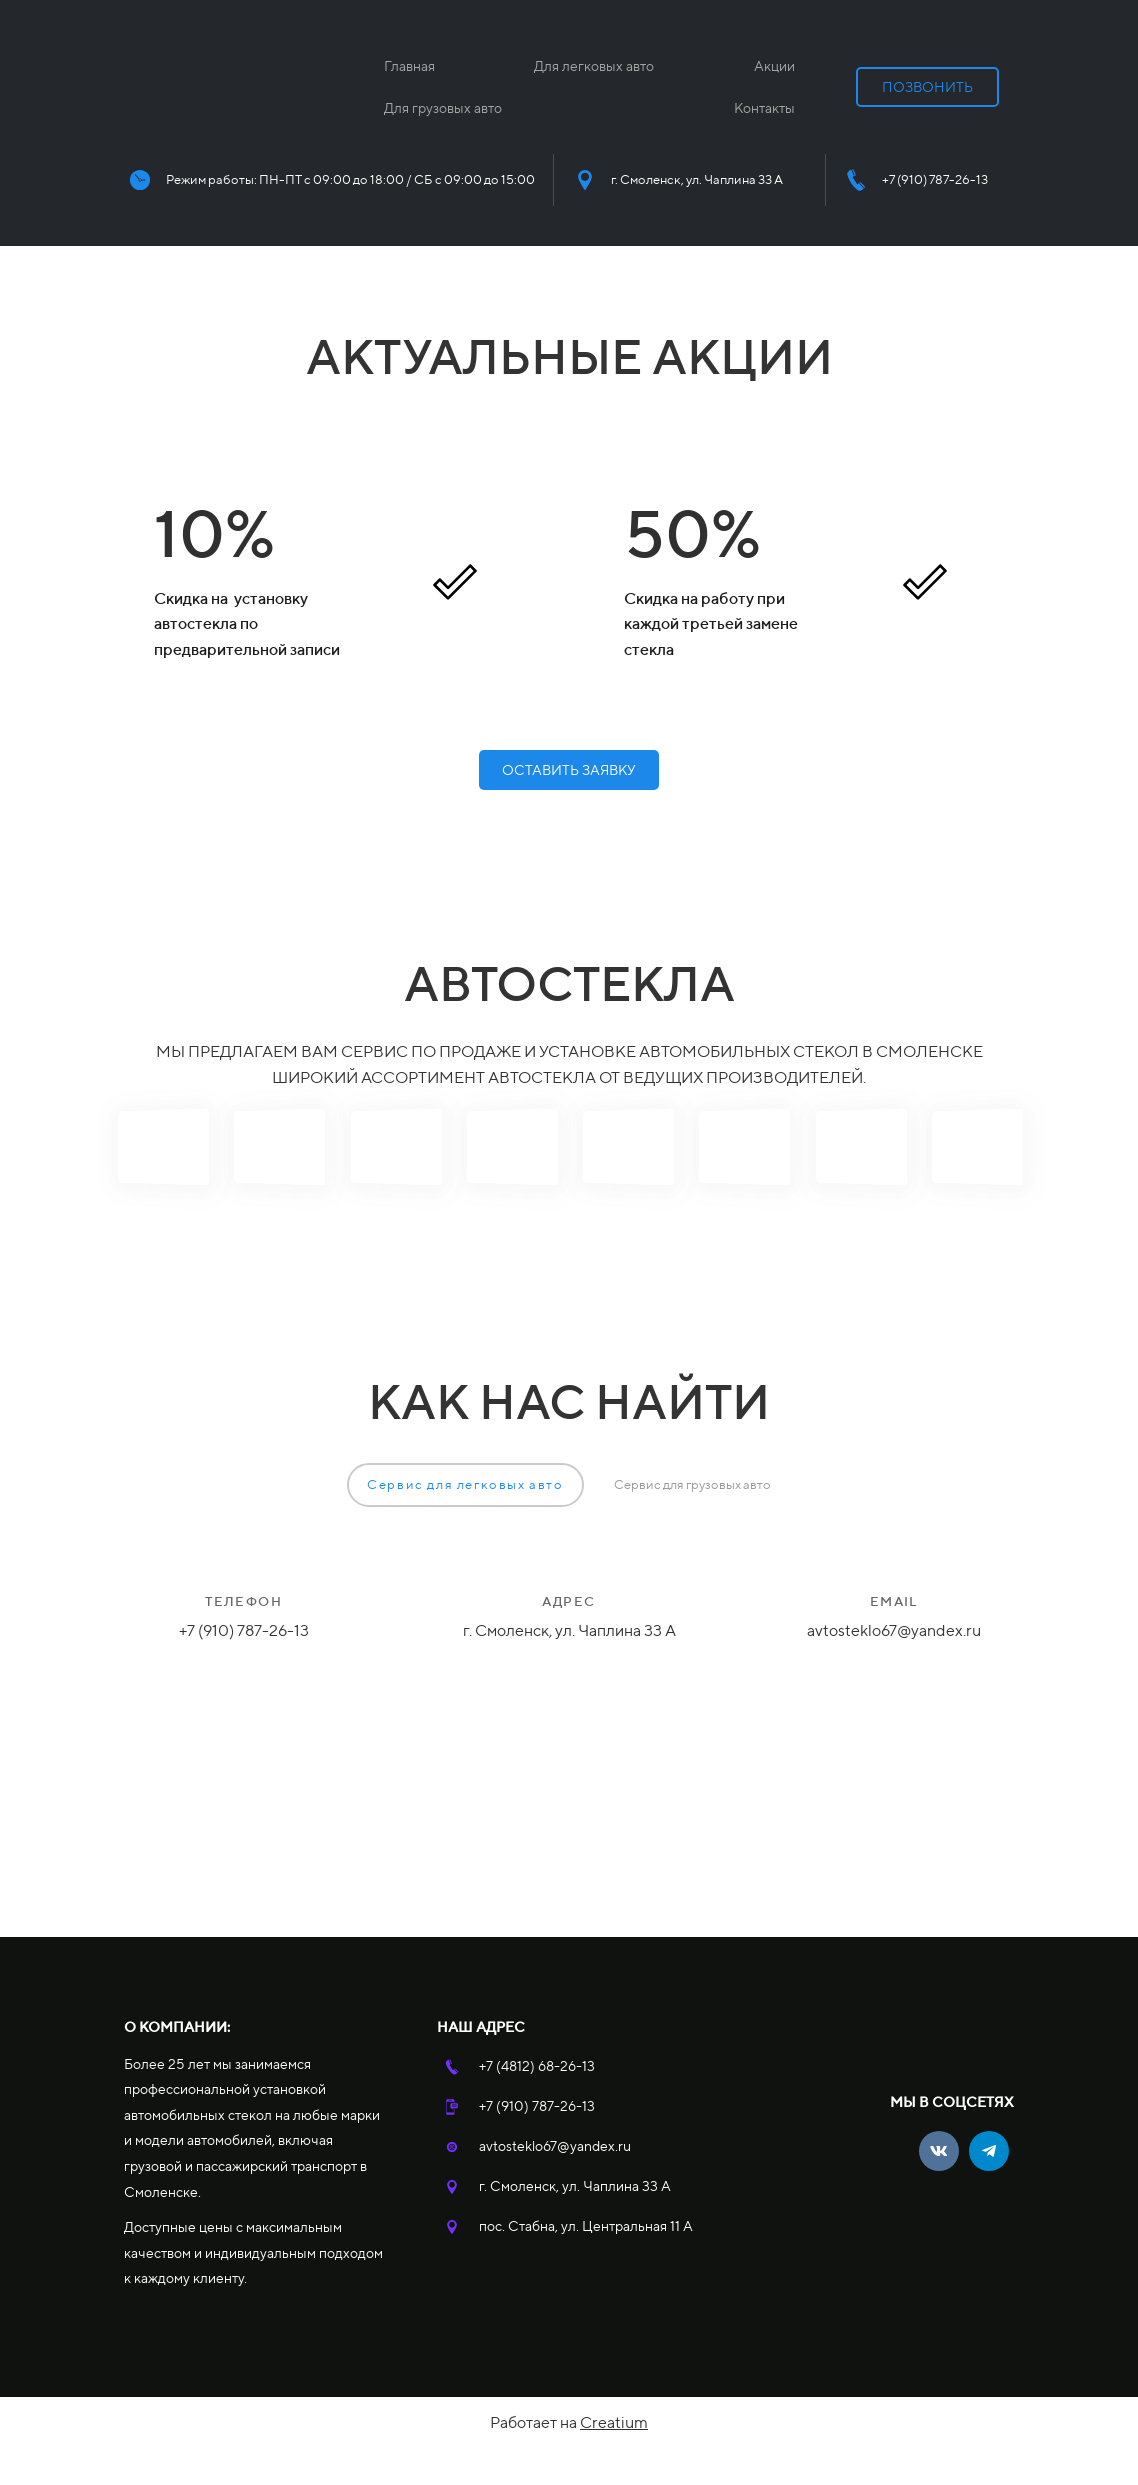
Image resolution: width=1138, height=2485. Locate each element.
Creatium (614, 2422)
